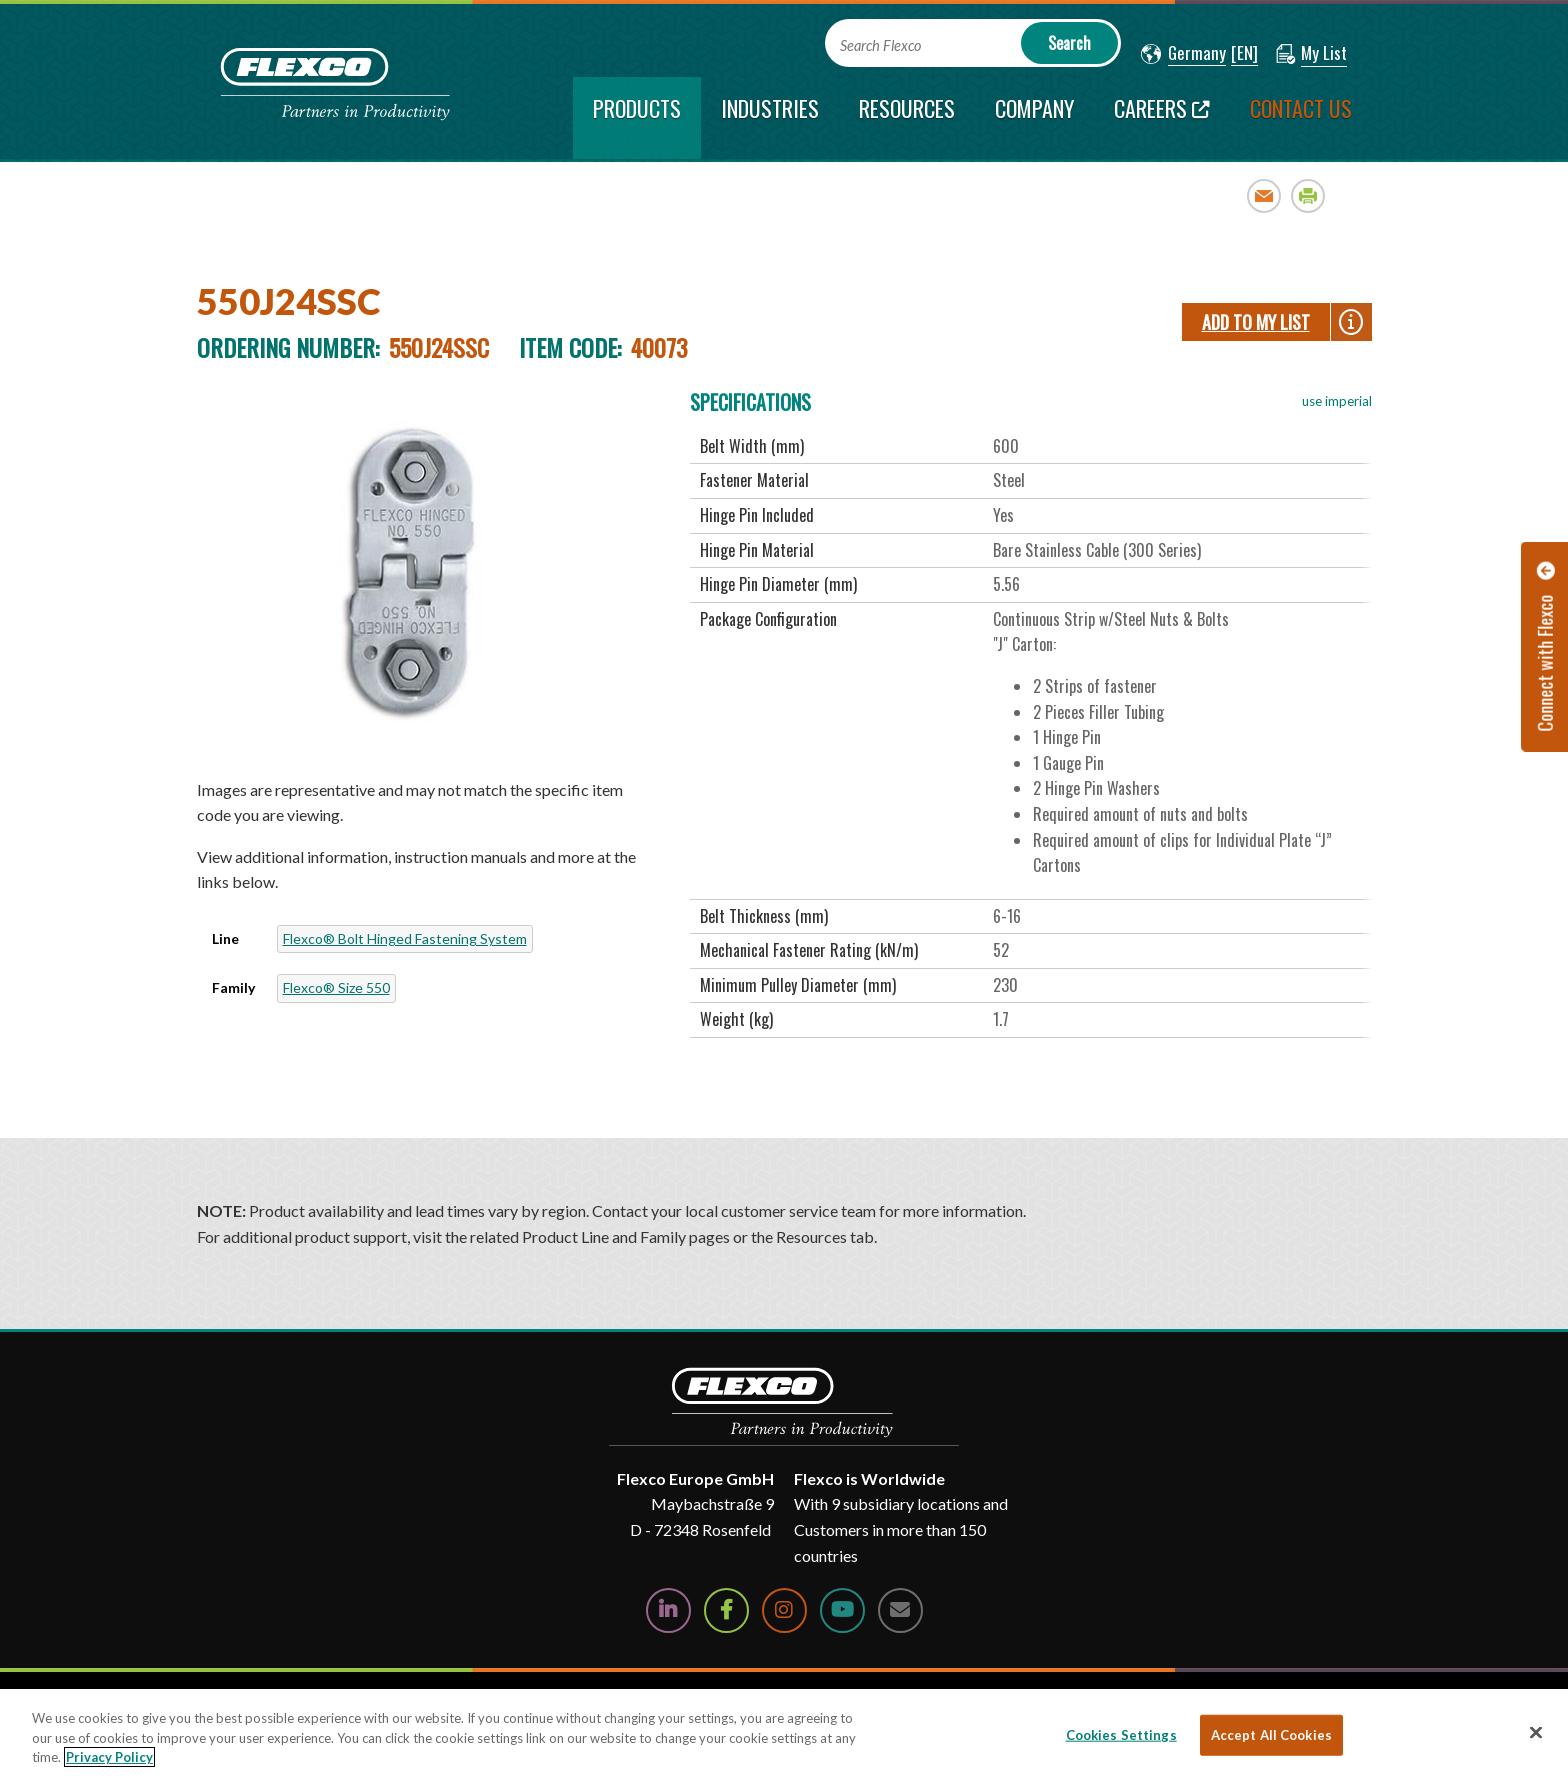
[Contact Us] (900, 1610)
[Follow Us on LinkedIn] (668, 1610)
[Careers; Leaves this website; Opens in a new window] (1162, 118)
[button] (1183, 54)
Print (1308, 195)
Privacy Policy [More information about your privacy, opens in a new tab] (109, 1757)
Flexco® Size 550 (336, 987)
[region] (784, 1733)
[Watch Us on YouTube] (842, 1610)
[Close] (1536, 1732)
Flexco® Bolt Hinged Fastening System (405, 938)
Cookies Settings (1121, 1734)
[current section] (637, 118)
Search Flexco (880, 45)
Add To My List (1256, 322)
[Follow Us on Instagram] (784, 1610)
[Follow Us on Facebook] (726, 1610)
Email (1264, 195)
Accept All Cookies (1271, 1734)
